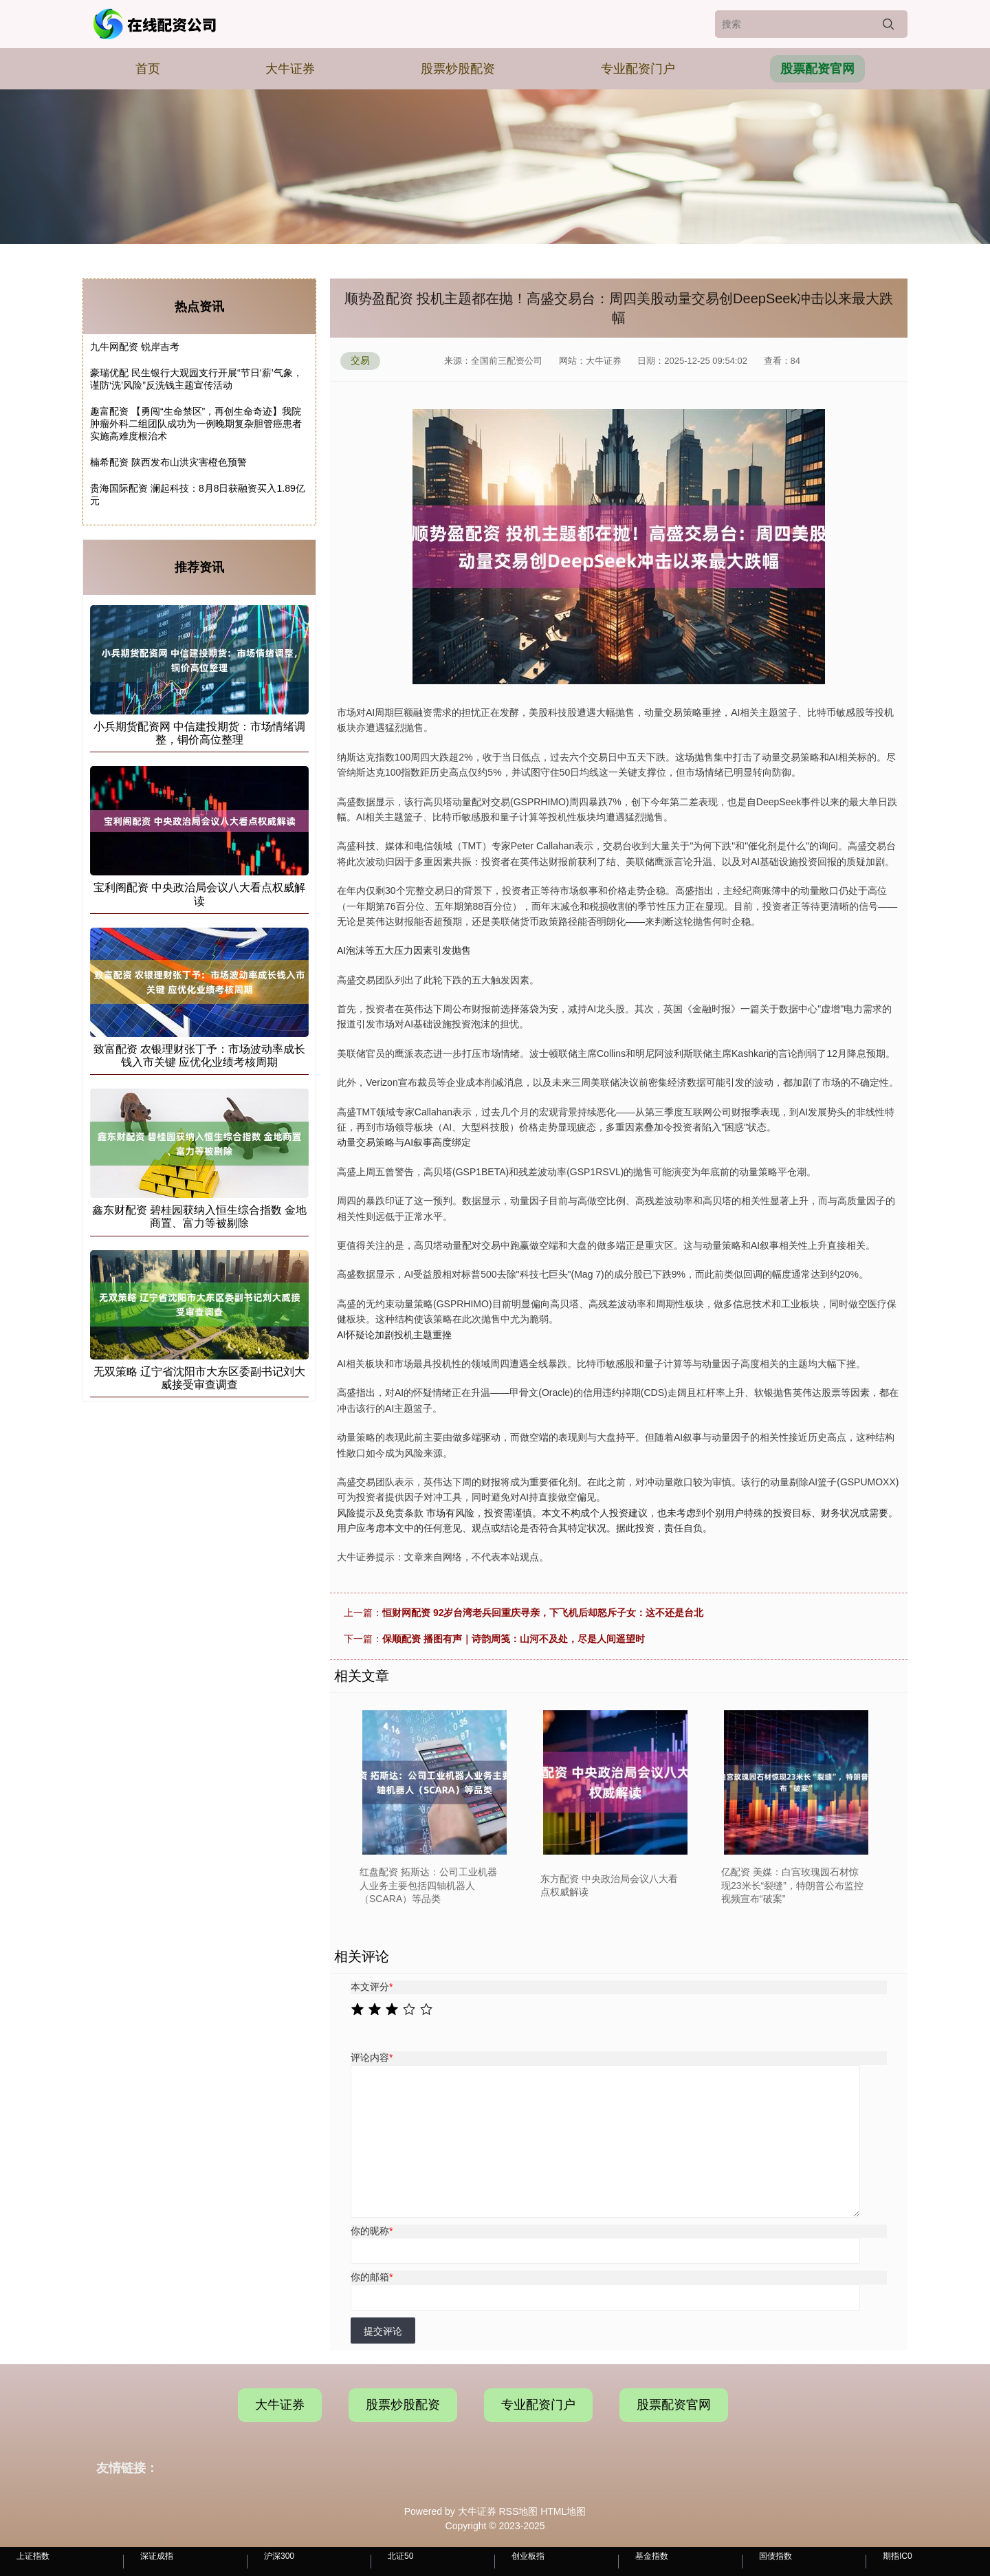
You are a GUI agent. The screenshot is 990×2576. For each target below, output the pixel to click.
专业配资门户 (638, 69)
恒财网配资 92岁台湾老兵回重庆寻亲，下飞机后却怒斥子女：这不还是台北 (542, 1612)
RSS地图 (518, 2511)
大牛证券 (290, 69)
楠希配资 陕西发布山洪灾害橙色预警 (168, 462)
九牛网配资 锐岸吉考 (134, 346)
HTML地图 (563, 2511)
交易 (360, 360)
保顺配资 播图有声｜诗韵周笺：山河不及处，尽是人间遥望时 (513, 1638)
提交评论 (383, 2331)
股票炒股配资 (458, 69)
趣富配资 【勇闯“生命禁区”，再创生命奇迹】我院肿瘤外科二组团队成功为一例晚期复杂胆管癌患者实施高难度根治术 (196, 423)
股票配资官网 (817, 69)
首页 (147, 69)
